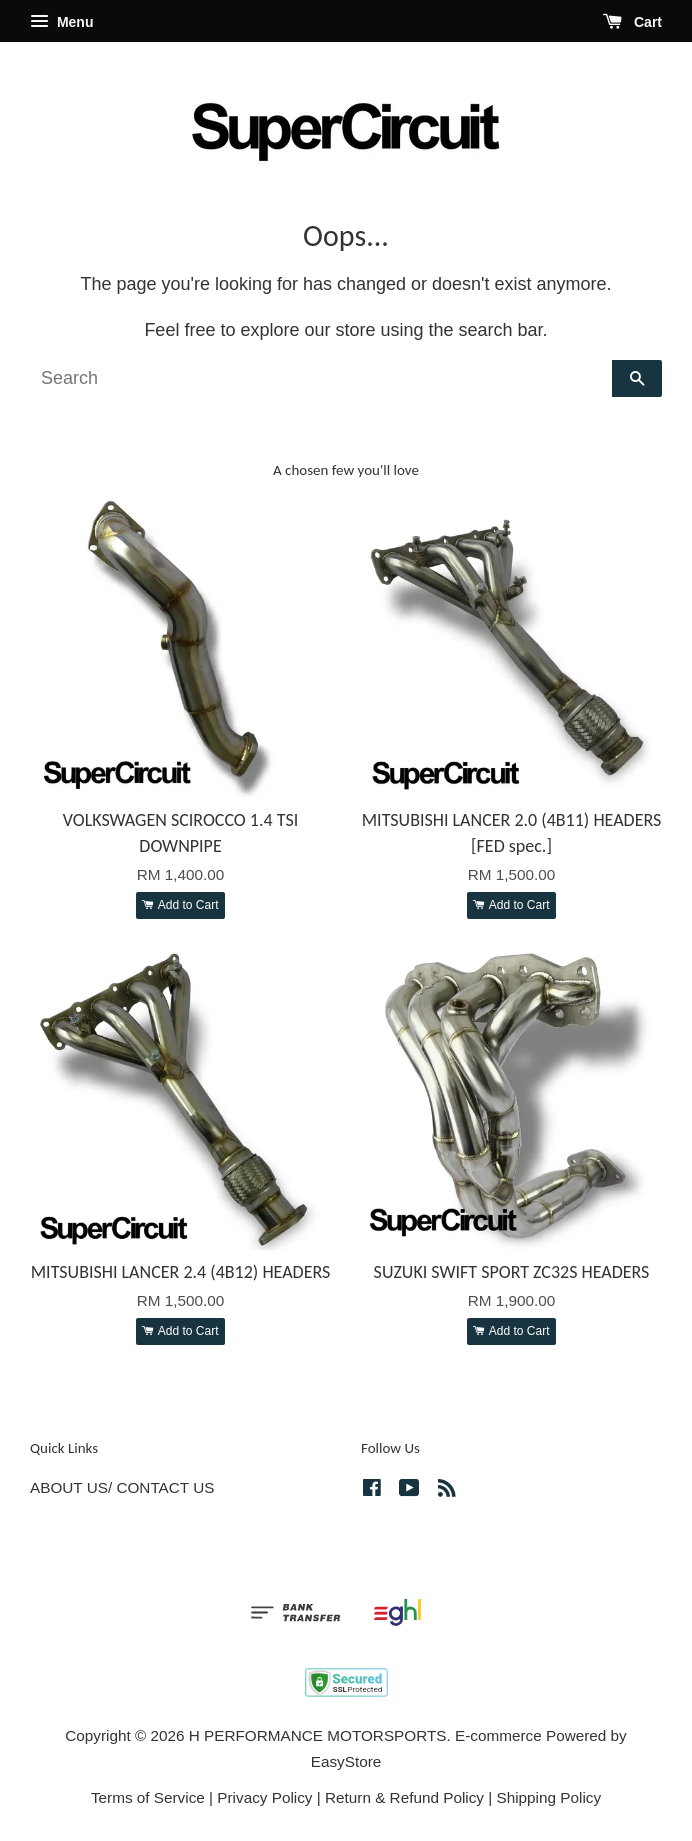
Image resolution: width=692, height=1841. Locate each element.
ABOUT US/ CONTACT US (122, 1487)
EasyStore (346, 1761)
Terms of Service (148, 1797)
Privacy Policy (264, 1797)
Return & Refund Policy (404, 1797)
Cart (632, 22)
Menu (61, 22)
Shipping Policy (548, 1797)
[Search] (321, 378)
